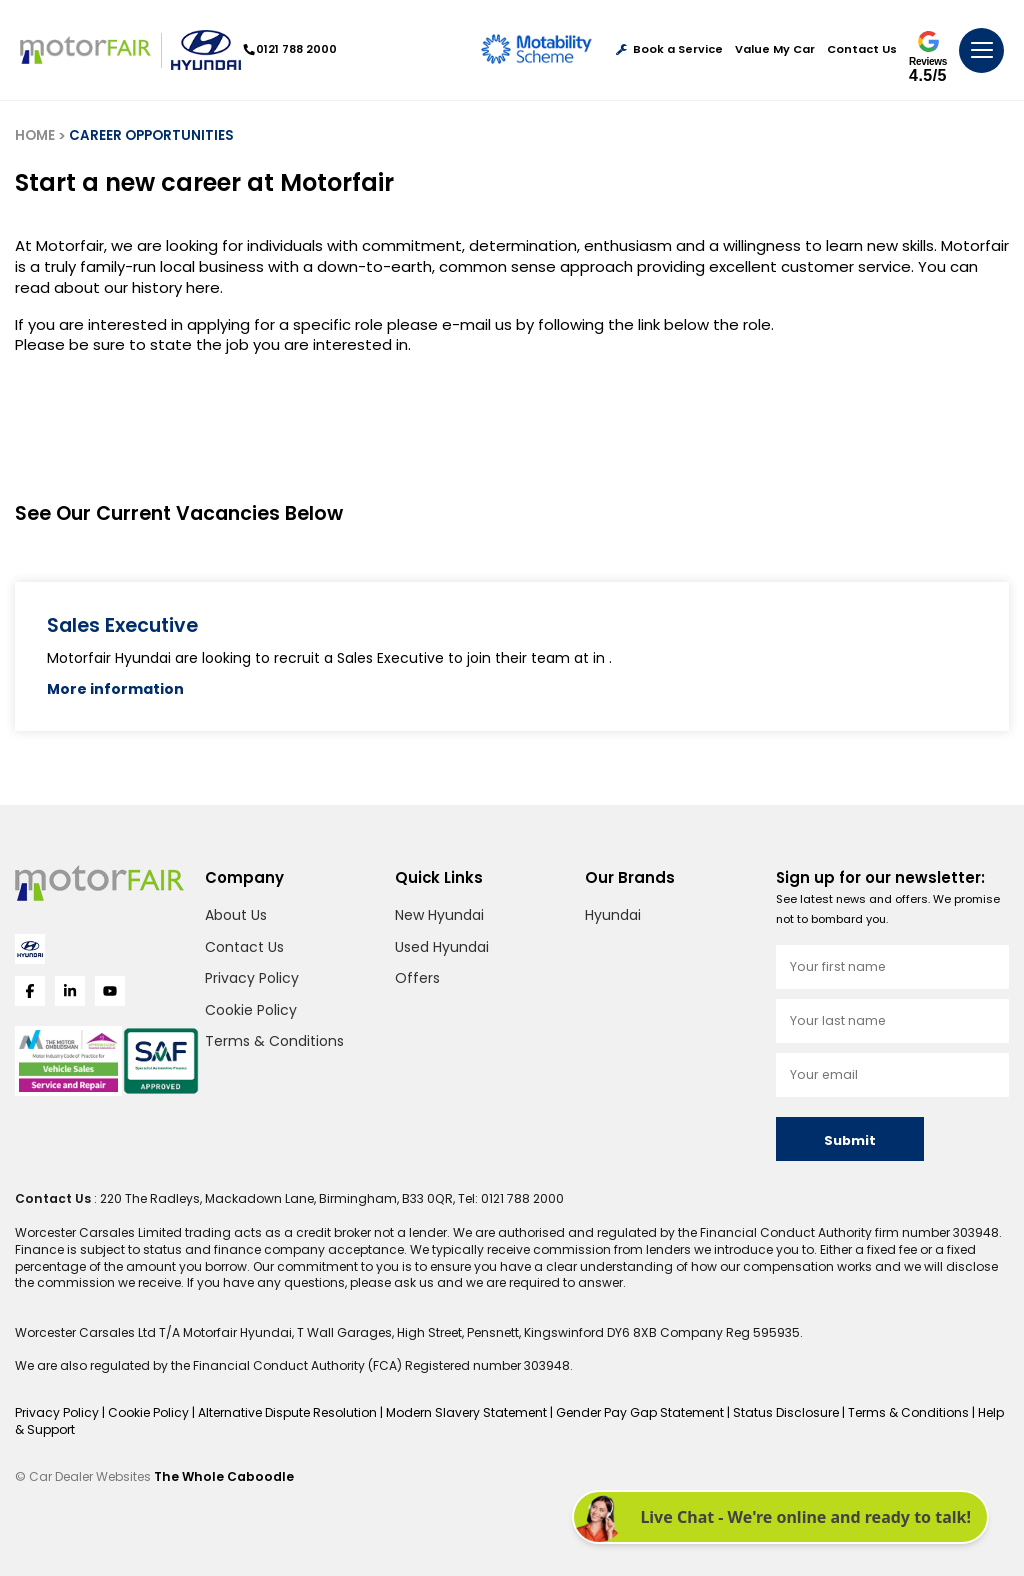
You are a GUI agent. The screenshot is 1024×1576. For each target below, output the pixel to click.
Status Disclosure (787, 1412)
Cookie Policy (251, 1010)
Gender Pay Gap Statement (641, 1412)
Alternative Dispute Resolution (289, 1412)
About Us (236, 915)
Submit (850, 1140)
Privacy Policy (252, 978)
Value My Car (775, 49)
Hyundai (613, 915)
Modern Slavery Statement (468, 1412)
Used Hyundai (442, 947)
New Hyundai (439, 915)
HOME (35, 135)
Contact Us (862, 49)
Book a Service (669, 49)
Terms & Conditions (274, 1041)
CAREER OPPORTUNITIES (151, 135)
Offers (417, 978)
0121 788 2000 (290, 49)
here (203, 287)
